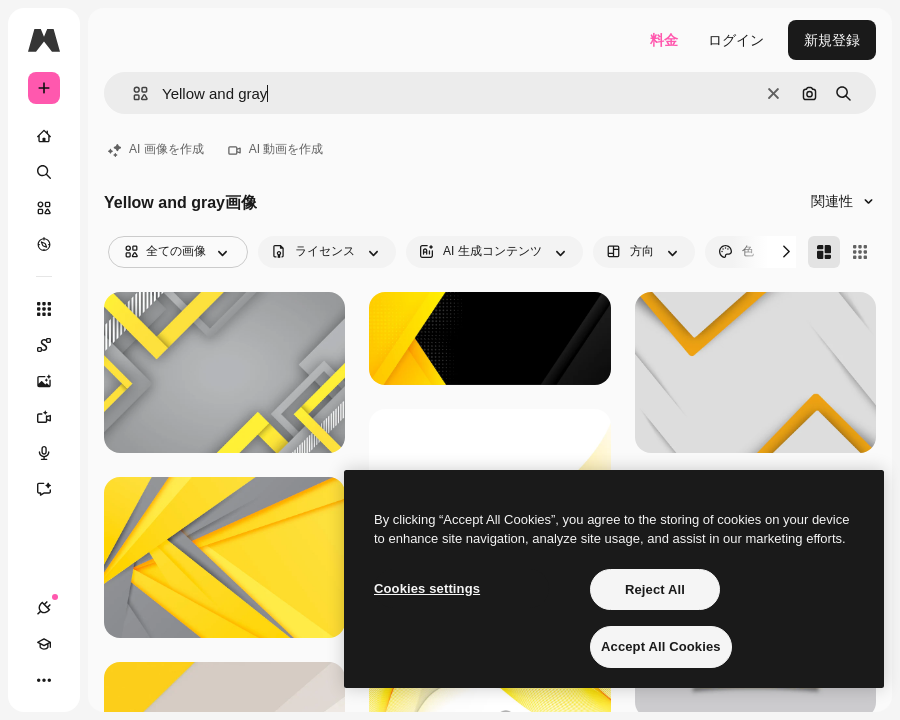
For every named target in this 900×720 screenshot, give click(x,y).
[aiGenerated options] (494, 252)
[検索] (44, 172)
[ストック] (44, 208)
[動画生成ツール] (54, 417)
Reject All (655, 589)
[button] (132, 93)
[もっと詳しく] (44, 244)
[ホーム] (44, 136)
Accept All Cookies (661, 646)
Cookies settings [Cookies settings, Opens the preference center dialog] (427, 588)
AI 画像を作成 (156, 149)
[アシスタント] (54, 489)
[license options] (327, 252)
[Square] (860, 252)
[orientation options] (644, 252)
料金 (664, 40)
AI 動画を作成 (276, 149)
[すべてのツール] (44, 309)
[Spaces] (54, 345)
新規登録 (832, 40)
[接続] (44, 608)
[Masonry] (824, 252)
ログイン (736, 40)
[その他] (44, 680)
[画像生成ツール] (54, 381)
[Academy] (44, 644)
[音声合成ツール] (54, 453)
